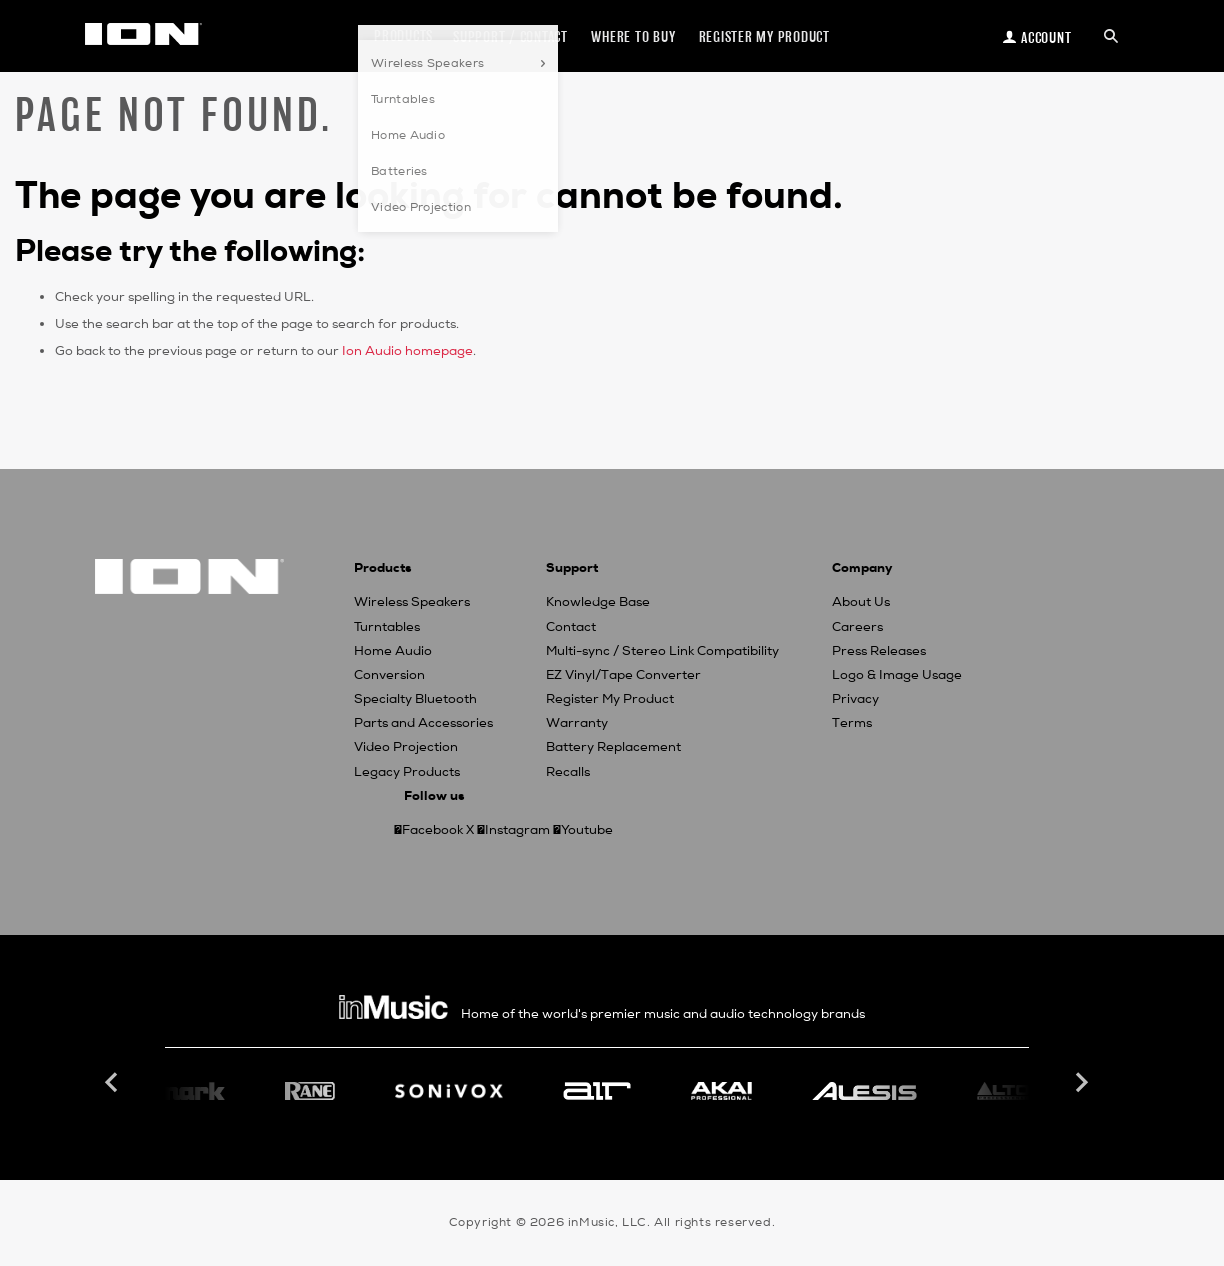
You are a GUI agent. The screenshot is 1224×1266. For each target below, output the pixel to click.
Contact (571, 627)
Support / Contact (510, 36)
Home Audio (393, 651)
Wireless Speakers (412, 602)
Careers (857, 627)
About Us (861, 602)
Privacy (855, 699)
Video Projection (406, 747)
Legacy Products (407, 772)
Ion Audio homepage (407, 351)
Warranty (577, 723)
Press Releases (879, 651)
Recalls (568, 772)
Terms (852, 723)
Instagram (517, 830)
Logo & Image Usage (897, 675)
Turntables (387, 627)
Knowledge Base (598, 602)
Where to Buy (633, 36)
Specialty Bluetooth (415, 699)
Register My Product (610, 699)
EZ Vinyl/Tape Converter (623, 675)
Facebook (432, 830)
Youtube (587, 830)
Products (403, 35)
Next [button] (1080, 1083)
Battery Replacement (613, 747)
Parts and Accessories (423, 723)
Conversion (389, 675)
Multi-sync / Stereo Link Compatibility (662, 651)
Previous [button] (114, 1083)
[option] (597, 1091)
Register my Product (764, 36)
